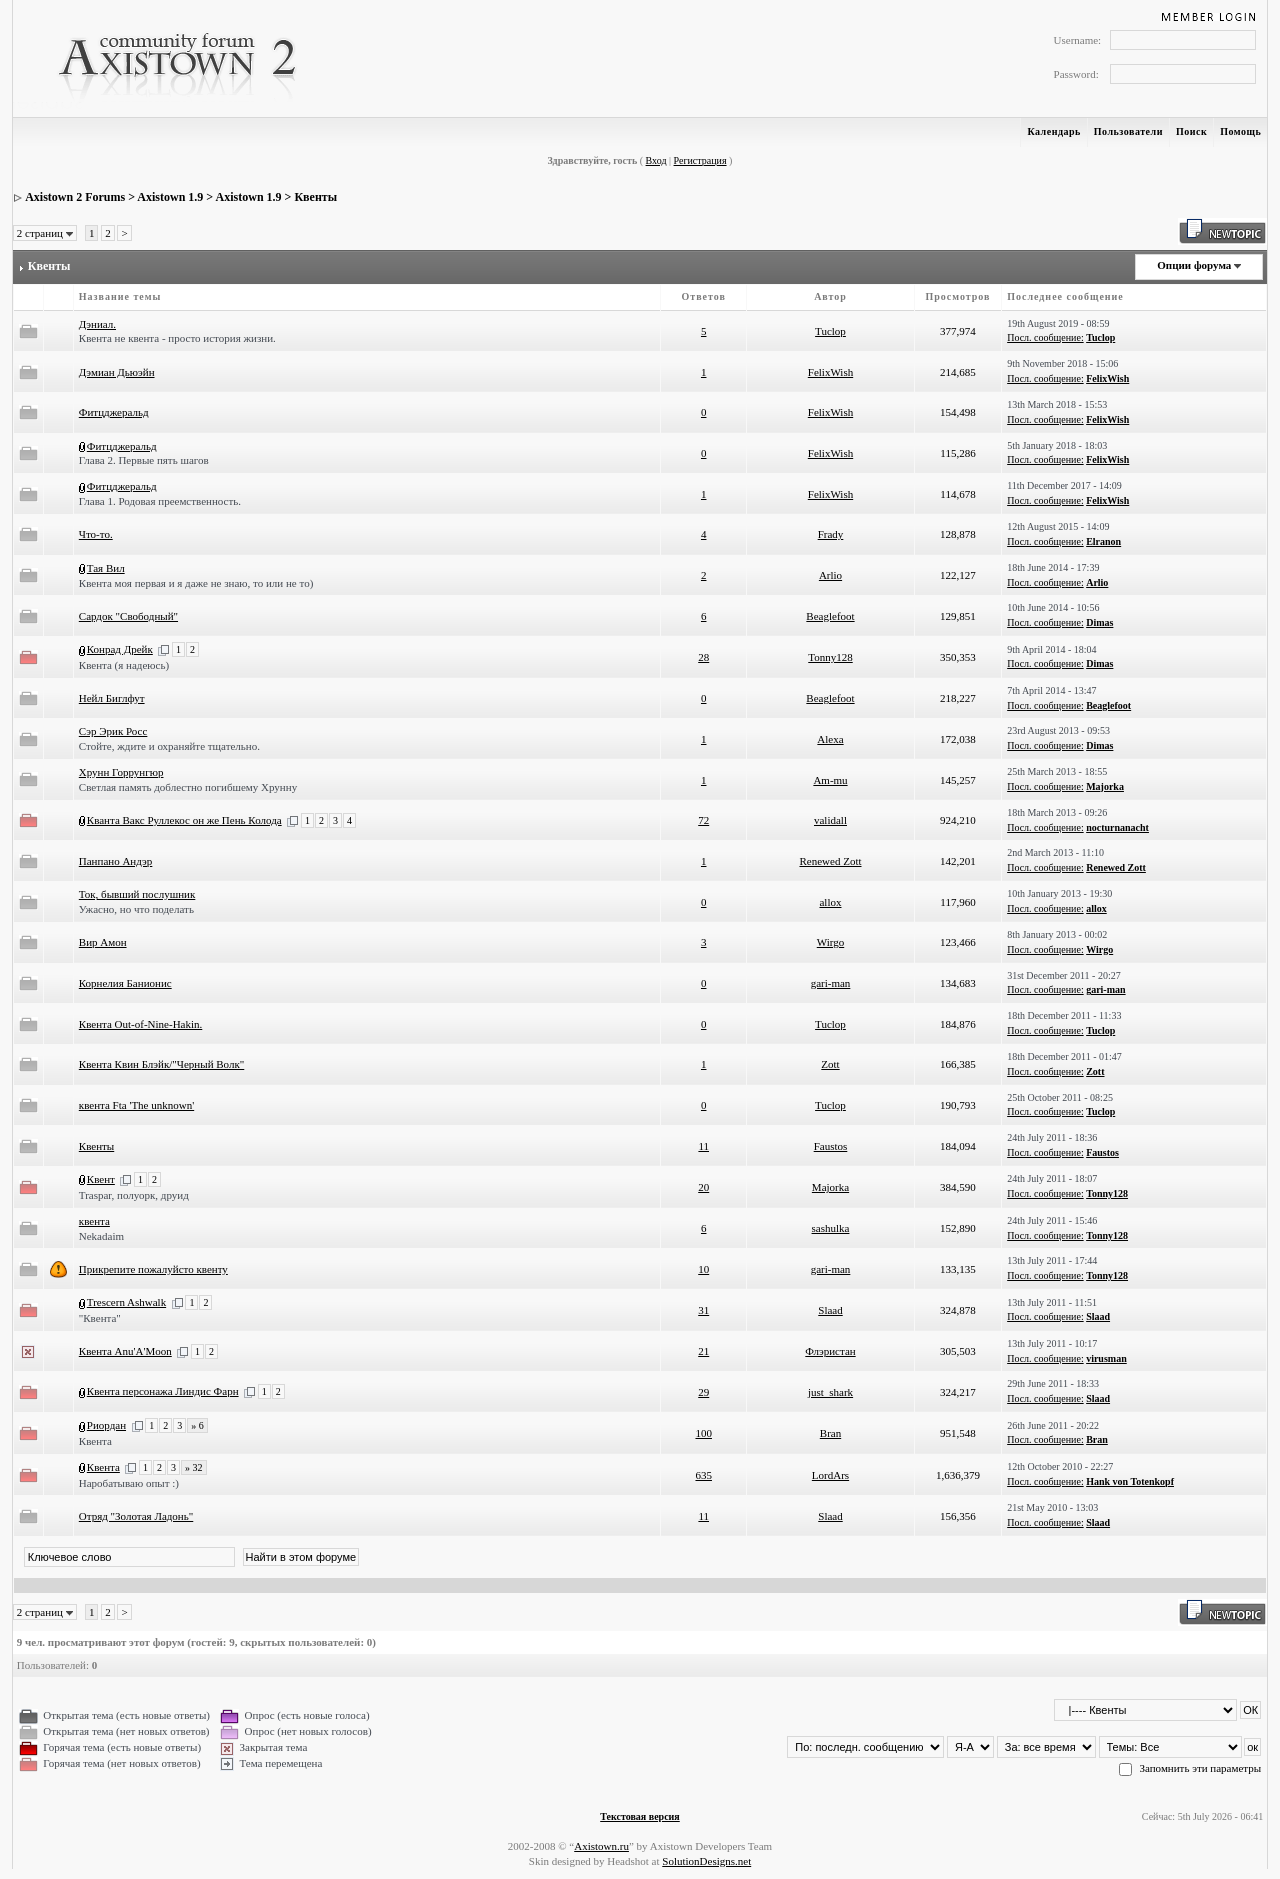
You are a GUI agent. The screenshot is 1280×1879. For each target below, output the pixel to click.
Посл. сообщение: (1045, 337)
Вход (656, 160)
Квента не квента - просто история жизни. (177, 338)
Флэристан (830, 1351)
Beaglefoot (830, 616)
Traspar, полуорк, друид (134, 1195)
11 (703, 1146)
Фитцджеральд (114, 412)
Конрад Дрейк (120, 649)
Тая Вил (106, 568)
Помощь (1240, 131)
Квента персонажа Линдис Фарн (163, 1391)
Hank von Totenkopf (1130, 1481)
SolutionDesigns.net (706, 1861)
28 (703, 657)
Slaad (830, 1310)
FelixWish (830, 372)
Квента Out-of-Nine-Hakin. (140, 1024)
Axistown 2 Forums (75, 197)
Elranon (1103, 541)
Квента (95, 1441)
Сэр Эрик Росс (113, 731)
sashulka (831, 1228)
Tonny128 (830, 657)
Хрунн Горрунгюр (121, 772)
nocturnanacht (1117, 827)
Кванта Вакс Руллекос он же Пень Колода (184, 820)
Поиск (1191, 131)
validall (830, 820)
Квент (101, 1179)
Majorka (1105, 786)
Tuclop (830, 331)
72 (703, 820)
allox (830, 902)
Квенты (315, 197)
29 (703, 1392)
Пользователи (1128, 131)
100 (703, 1433)
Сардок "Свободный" (128, 616)
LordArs (830, 1475)
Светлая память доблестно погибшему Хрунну (188, 787)
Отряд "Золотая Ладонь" (136, 1516)
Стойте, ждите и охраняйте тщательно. (169, 746)
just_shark (830, 1392)
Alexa (830, 739)
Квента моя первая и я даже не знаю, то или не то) (196, 583)
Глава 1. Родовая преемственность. (160, 501)
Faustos (831, 1146)
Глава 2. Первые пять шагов (144, 460)
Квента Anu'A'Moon (125, 1351)
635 (703, 1475)
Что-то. (96, 534)
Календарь (1053, 131)
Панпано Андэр (116, 861)
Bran (830, 1433)
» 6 (197, 1425)
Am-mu (830, 780)
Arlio (830, 575)
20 (703, 1187)
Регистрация (700, 160)
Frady (831, 534)
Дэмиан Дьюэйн (117, 372)
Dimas (1099, 622)
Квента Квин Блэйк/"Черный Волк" (161, 1064)
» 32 (194, 1467)
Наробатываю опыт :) (129, 1483)
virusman (1106, 1358)
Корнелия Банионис (125, 983)
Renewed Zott (830, 861)
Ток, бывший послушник (137, 894)
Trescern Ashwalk (126, 1302)
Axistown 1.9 (170, 197)
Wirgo (830, 942)
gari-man (831, 983)
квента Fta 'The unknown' (136, 1105)
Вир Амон (103, 942)
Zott (830, 1064)
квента (94, 1221)
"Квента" (100, 1318)
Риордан (106, 1425)
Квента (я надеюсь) (124, 665)
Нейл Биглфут (112, 698)
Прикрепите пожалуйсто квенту (153, 1269)
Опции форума (1194, 265)
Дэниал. (97, 324)
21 (703, 1351)
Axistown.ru (601, 1846)
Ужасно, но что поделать (136, 909)
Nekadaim (101, 1236)
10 (703, 1269)
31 (703, 1310)
